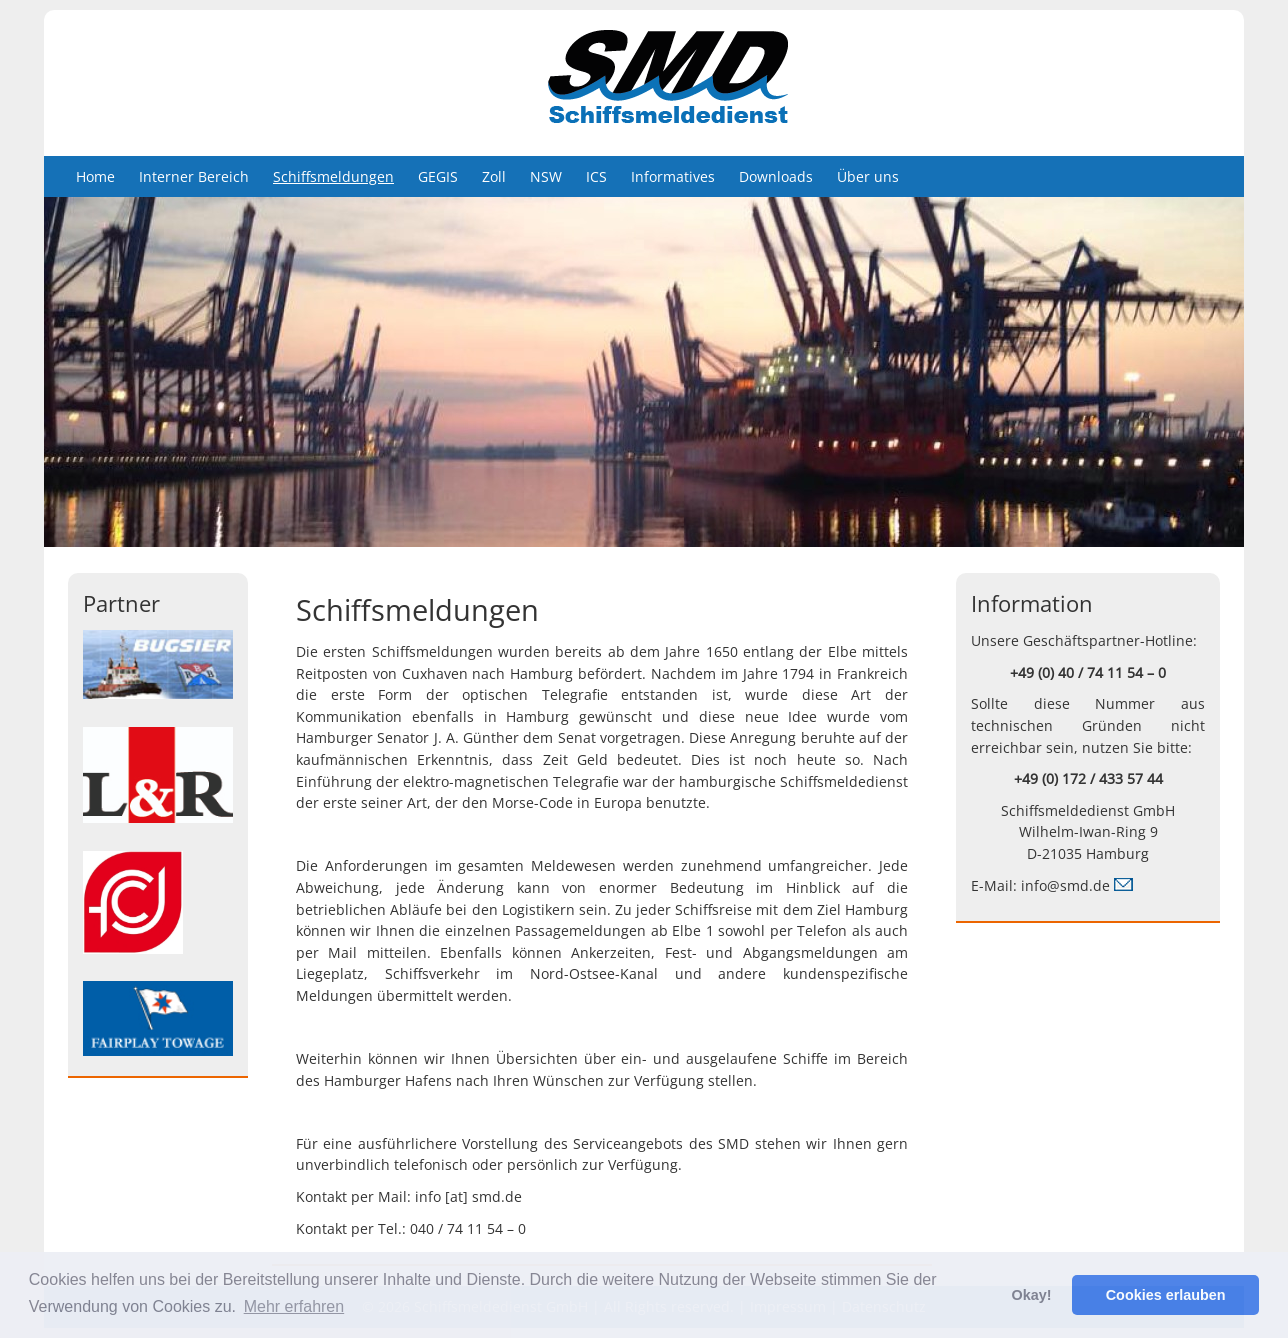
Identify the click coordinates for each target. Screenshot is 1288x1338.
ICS (596, 176)
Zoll (494, 176)
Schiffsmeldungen (333, 176)
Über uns (868, 176)
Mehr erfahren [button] (294, 1306)
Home (95, 176)
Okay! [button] (1031, 1295)
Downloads (776, 176)
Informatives (673, 176)
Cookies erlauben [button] (1166, 1295)
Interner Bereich (194, 176)
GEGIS (438, 176)
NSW (546, 176)
